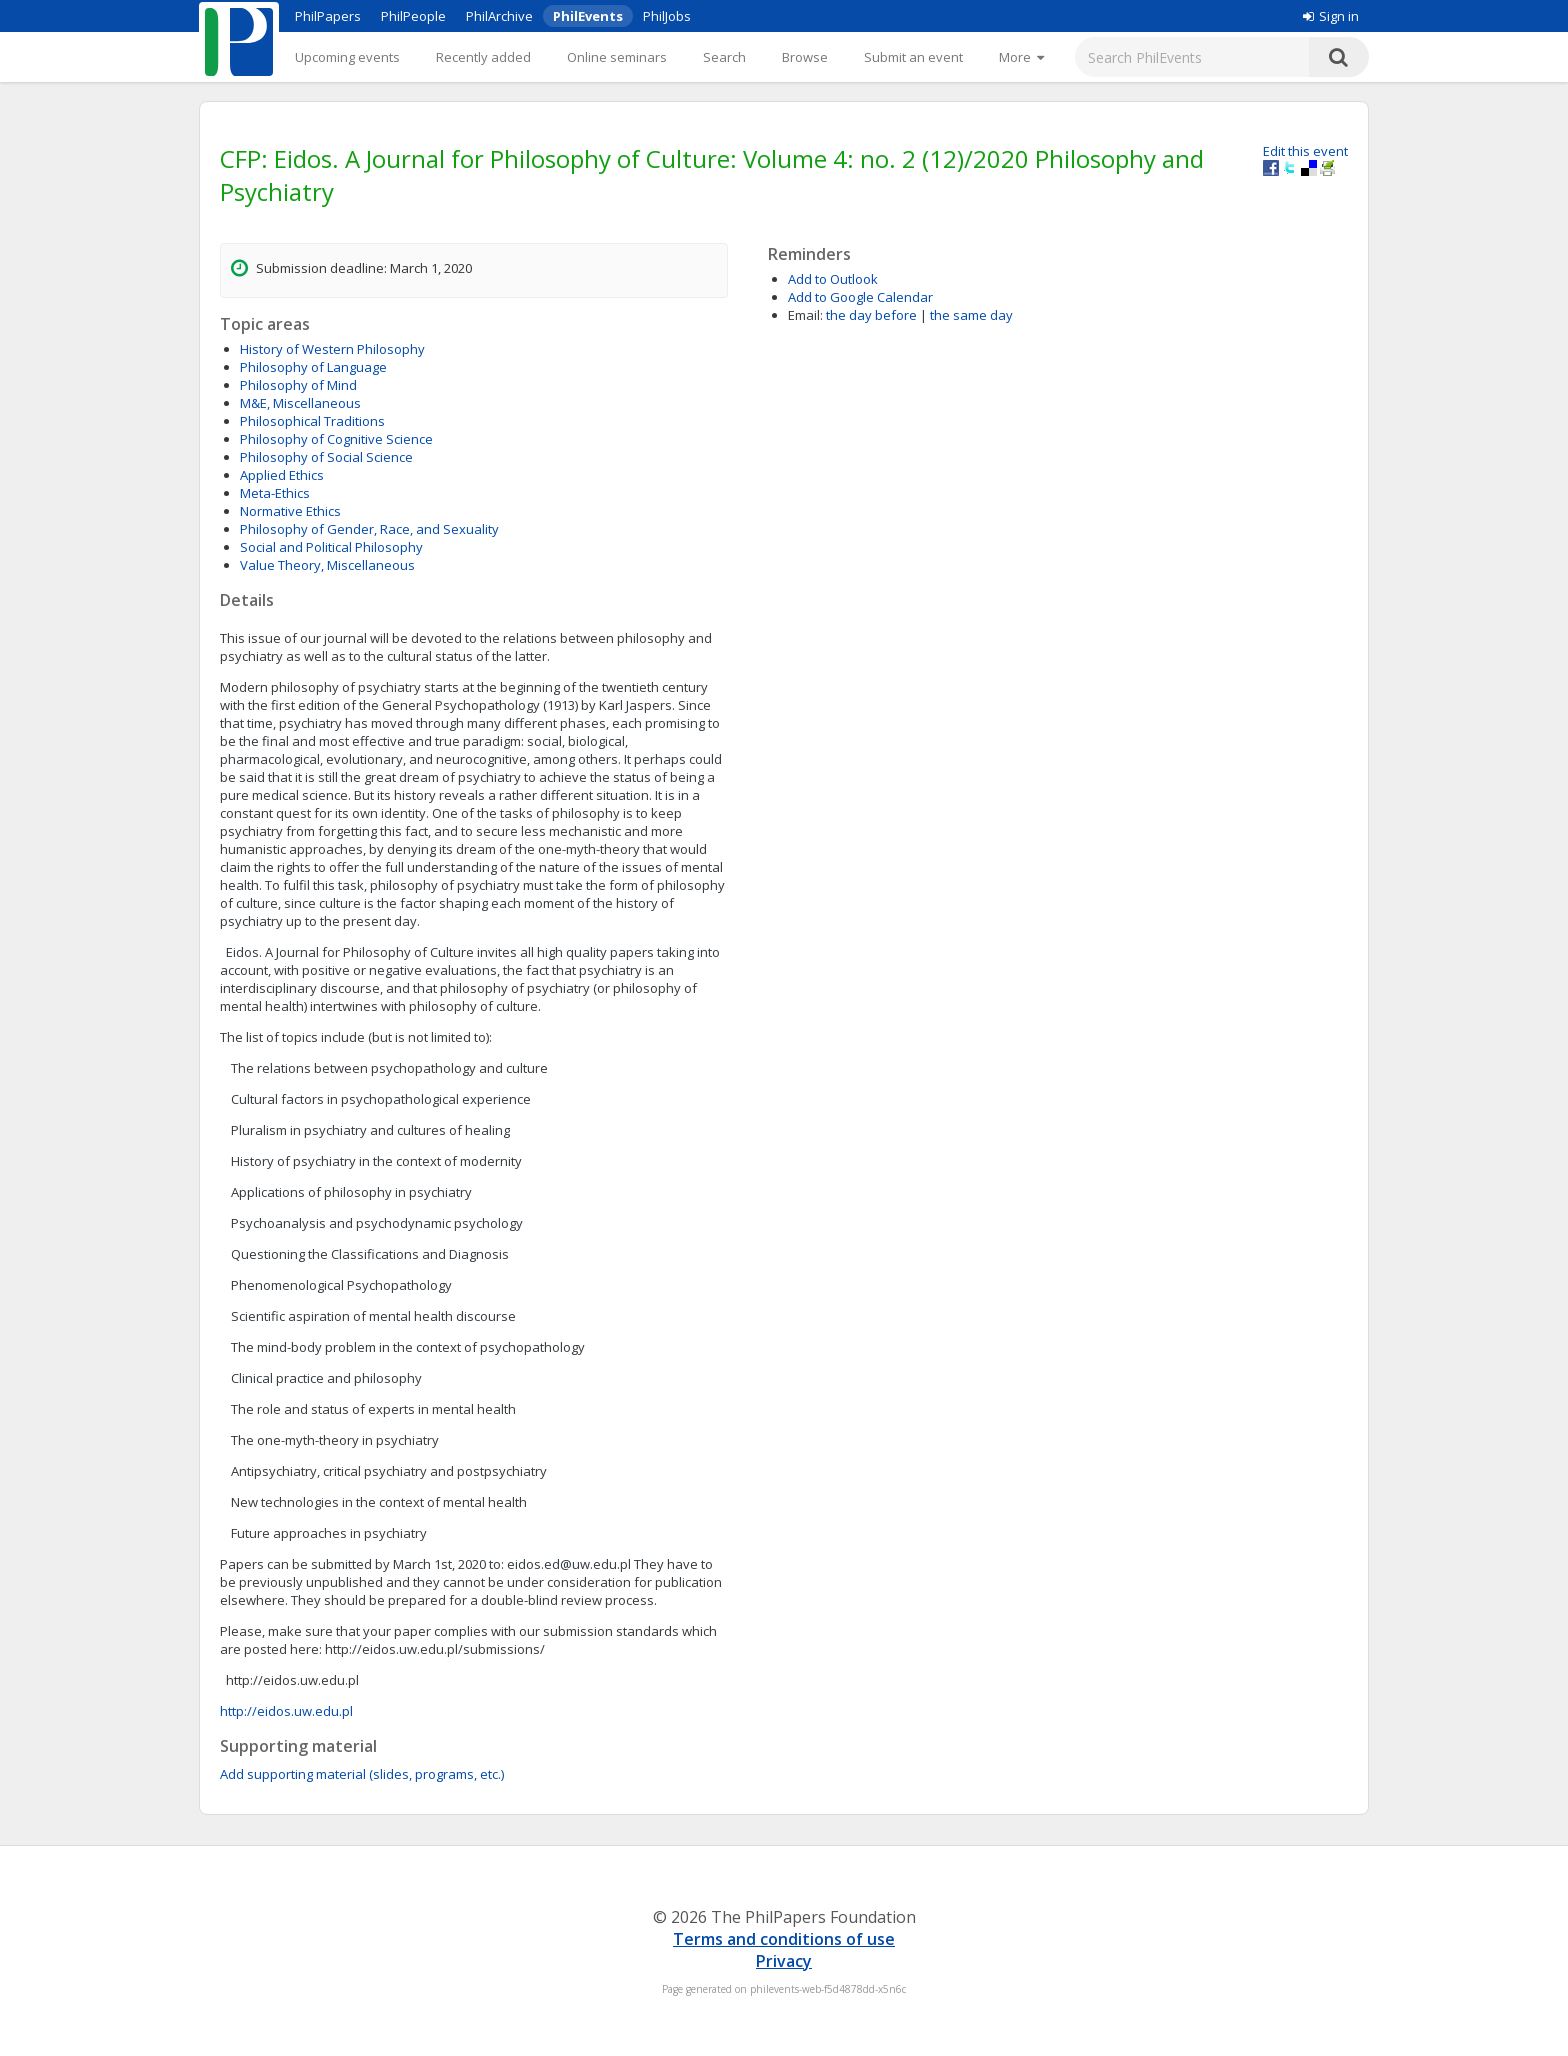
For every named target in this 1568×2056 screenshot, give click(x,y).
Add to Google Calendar (860, 297)
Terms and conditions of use (784, 1939)
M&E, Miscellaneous (300, 403)
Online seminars (617, 57)
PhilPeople (413, 16)
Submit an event (913, 57)
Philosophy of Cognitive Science (336, 439)
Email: (805, 315)
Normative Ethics (290, 511)
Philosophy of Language (313, 367)
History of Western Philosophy (332, 349)
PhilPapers (328, 16)
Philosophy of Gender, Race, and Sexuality (369, 529)
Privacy (784, 1961)
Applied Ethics (282, 475)
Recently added (483, 57)
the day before (871, 315)
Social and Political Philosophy (331, 547)
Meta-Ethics (275, 493)
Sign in (1331, 16)
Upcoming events (347, 57)
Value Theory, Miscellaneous (327, 565)
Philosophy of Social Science (326, 457)
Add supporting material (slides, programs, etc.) (362, 1774)
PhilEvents (588, 16)
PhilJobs (667, 16)
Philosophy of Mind (298, 385)
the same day (971, 315)
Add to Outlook (833, 279)
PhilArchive (499, 16)
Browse (805, 57)
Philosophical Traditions (312, 421)
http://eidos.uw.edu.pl (286, 1711)
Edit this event (1305, 151)
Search (724, 57)
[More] (1021, 57)
